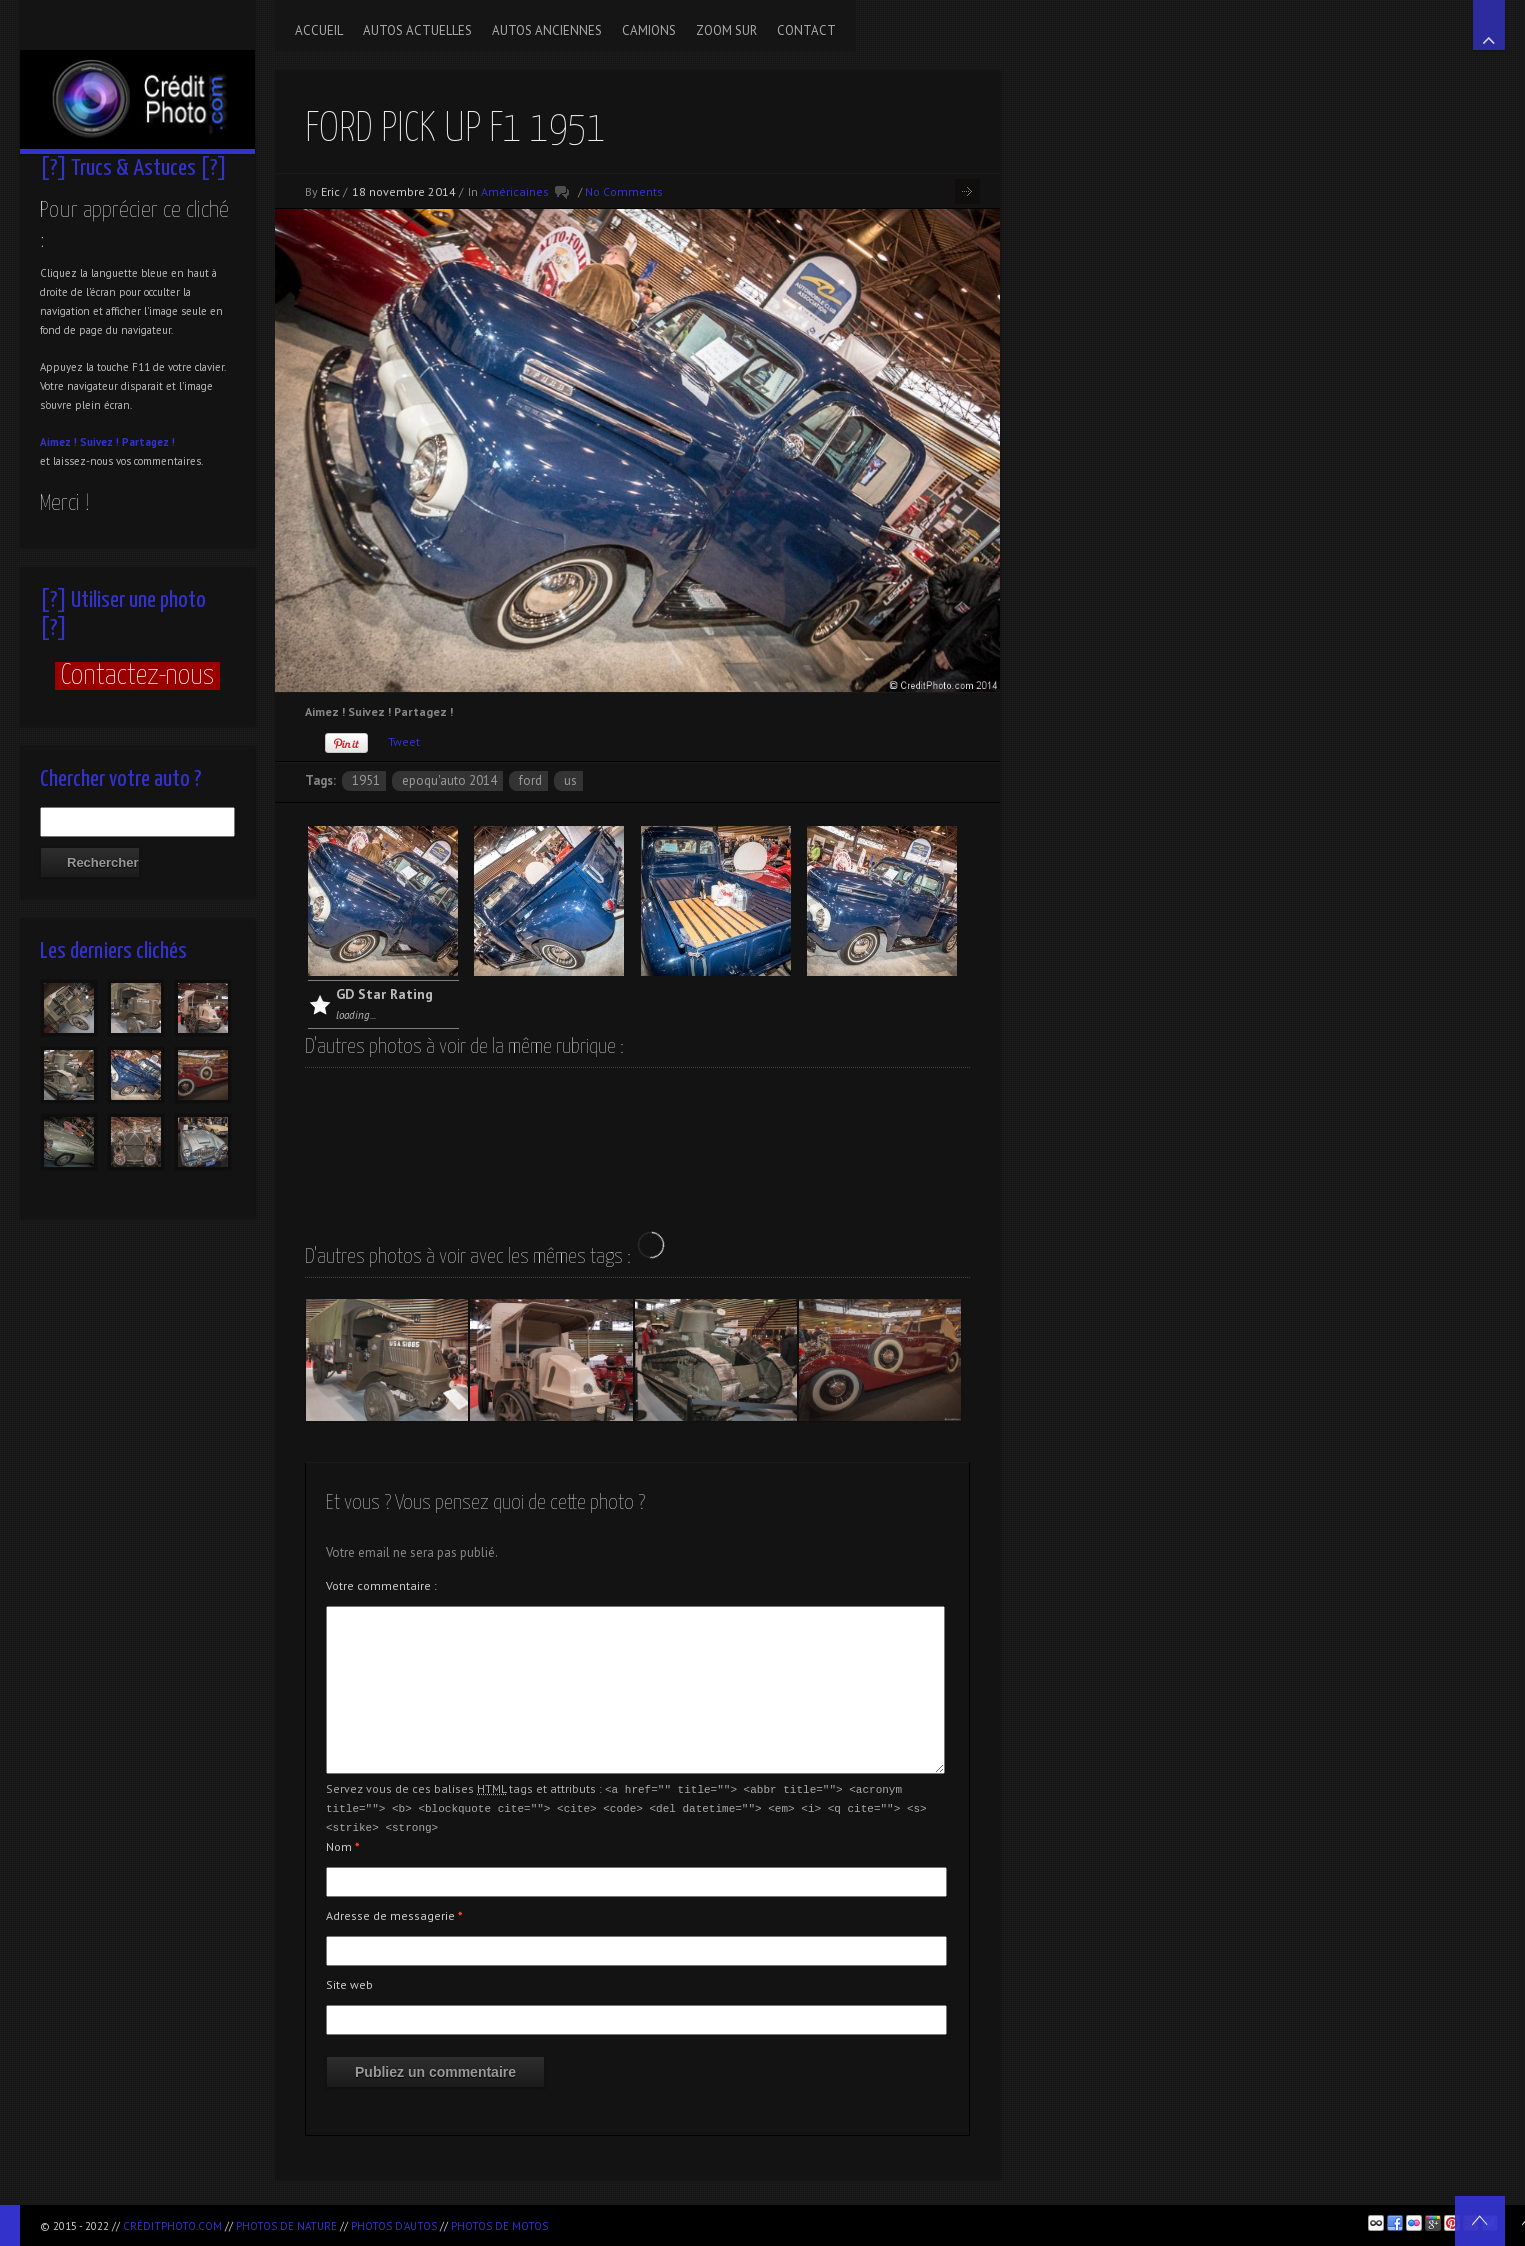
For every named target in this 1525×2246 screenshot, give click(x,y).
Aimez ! (58, 442)
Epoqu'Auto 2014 (449, 780)
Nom (343, 1843)
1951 (366, 780)
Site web (349, 1981)
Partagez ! (148, 442)
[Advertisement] (791, 2222)
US (570, 780)
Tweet (404, 741)
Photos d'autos (394, 2226)
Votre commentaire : (381, 1585)
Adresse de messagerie (394, 1912)
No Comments (624, 191)
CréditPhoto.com (172, 2226)
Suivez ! (99, 442)
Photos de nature (286, 2226)
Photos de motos (499, 2226)
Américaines (515, 191)
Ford (530, 780)
